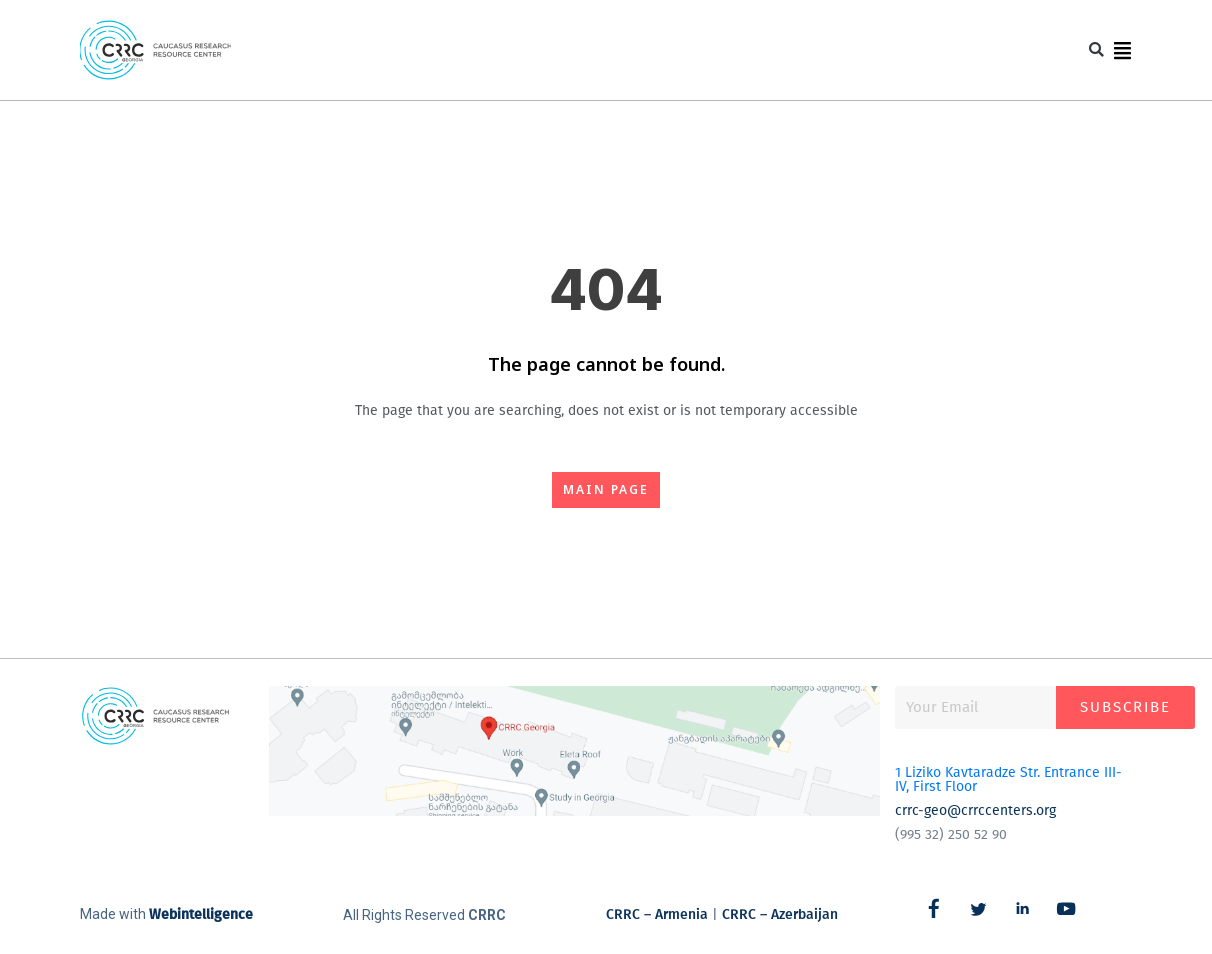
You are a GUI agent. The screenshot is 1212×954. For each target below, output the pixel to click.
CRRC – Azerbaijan (780, 914)
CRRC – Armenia (657, 914)
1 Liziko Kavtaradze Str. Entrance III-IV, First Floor (1008, 779)
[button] (1090, 50)
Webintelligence (201, 914)
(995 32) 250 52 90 (951, 834)
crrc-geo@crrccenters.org (975, 810)
